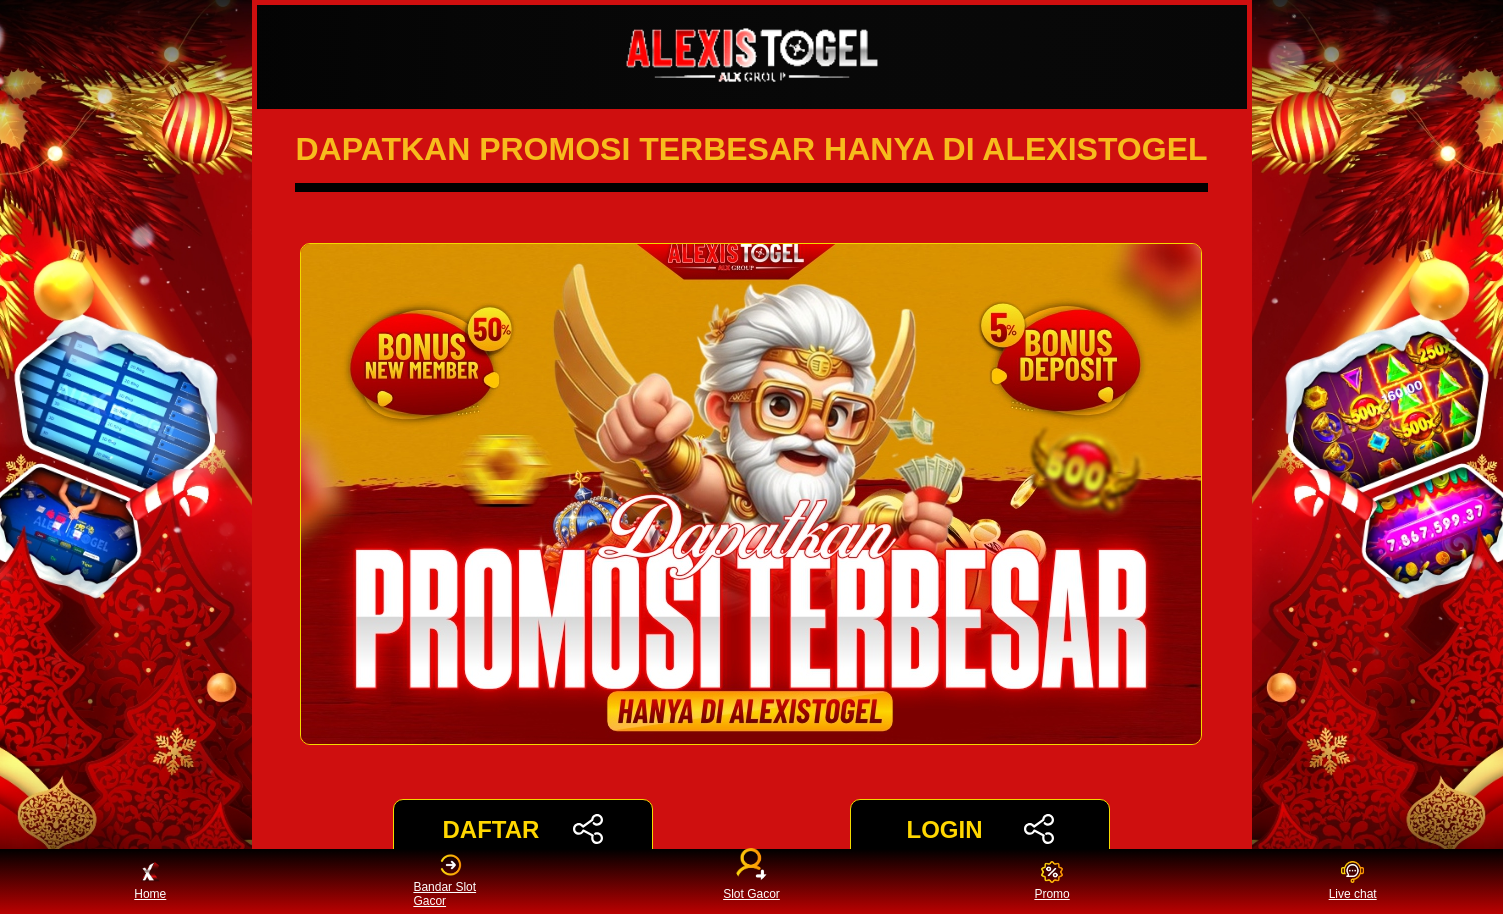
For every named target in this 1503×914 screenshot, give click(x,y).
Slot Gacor (751, 877)
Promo (1051, 881)
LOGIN (979, 829)
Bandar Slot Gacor (444, 881)
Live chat (1353, 881)
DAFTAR (522, 829)
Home (150, 881)
